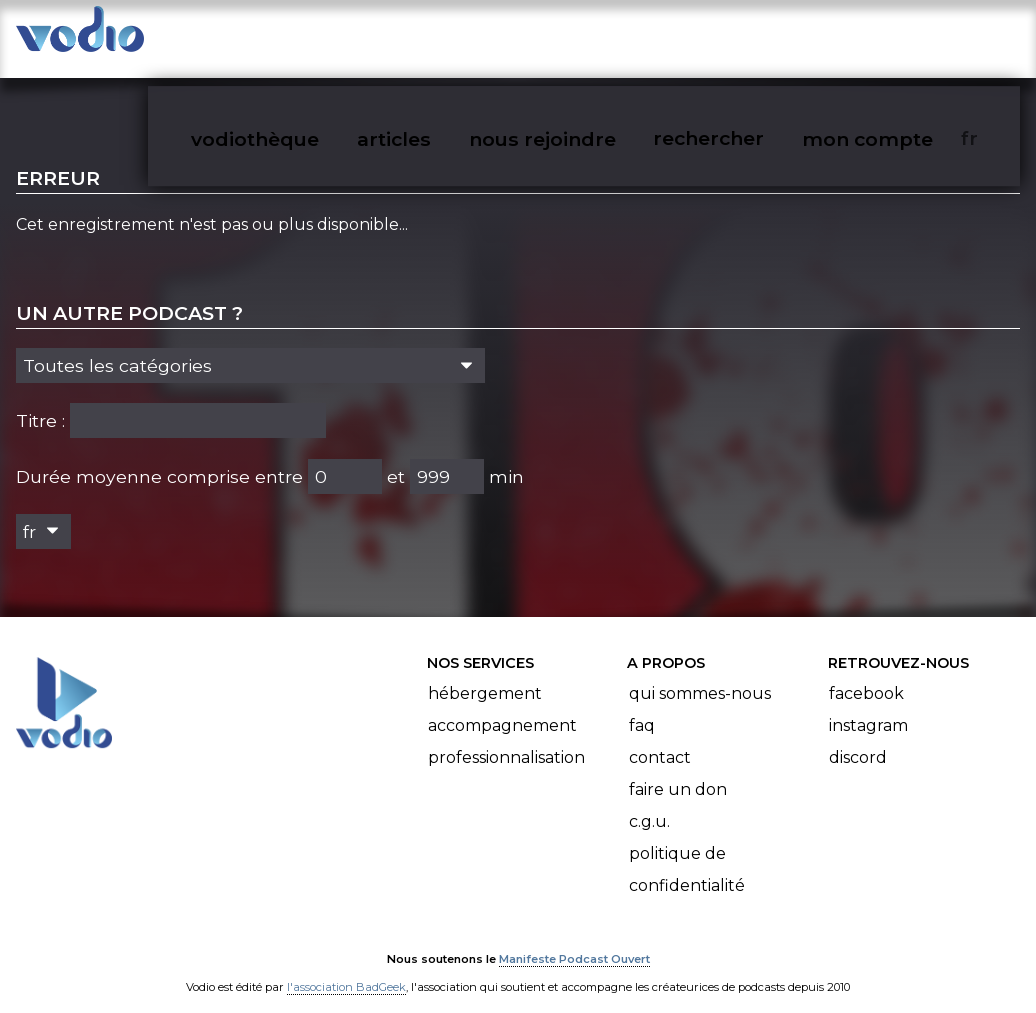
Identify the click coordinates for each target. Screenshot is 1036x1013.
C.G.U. (649, 802)
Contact (660, 738)
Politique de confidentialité (687, 850)
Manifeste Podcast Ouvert (574, 941)
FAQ (642, 706)
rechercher (742, 36)
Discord (858, 738)
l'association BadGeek (346, 969)
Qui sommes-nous (700, 674)
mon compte (898, 36)
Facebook (866, 674)
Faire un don (678, 770)
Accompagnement (502, 706)
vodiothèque (298, 36)
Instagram (868, 706)
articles (434, 36)
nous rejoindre (579, 36)
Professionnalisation (506, 738)
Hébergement (485, 674)
